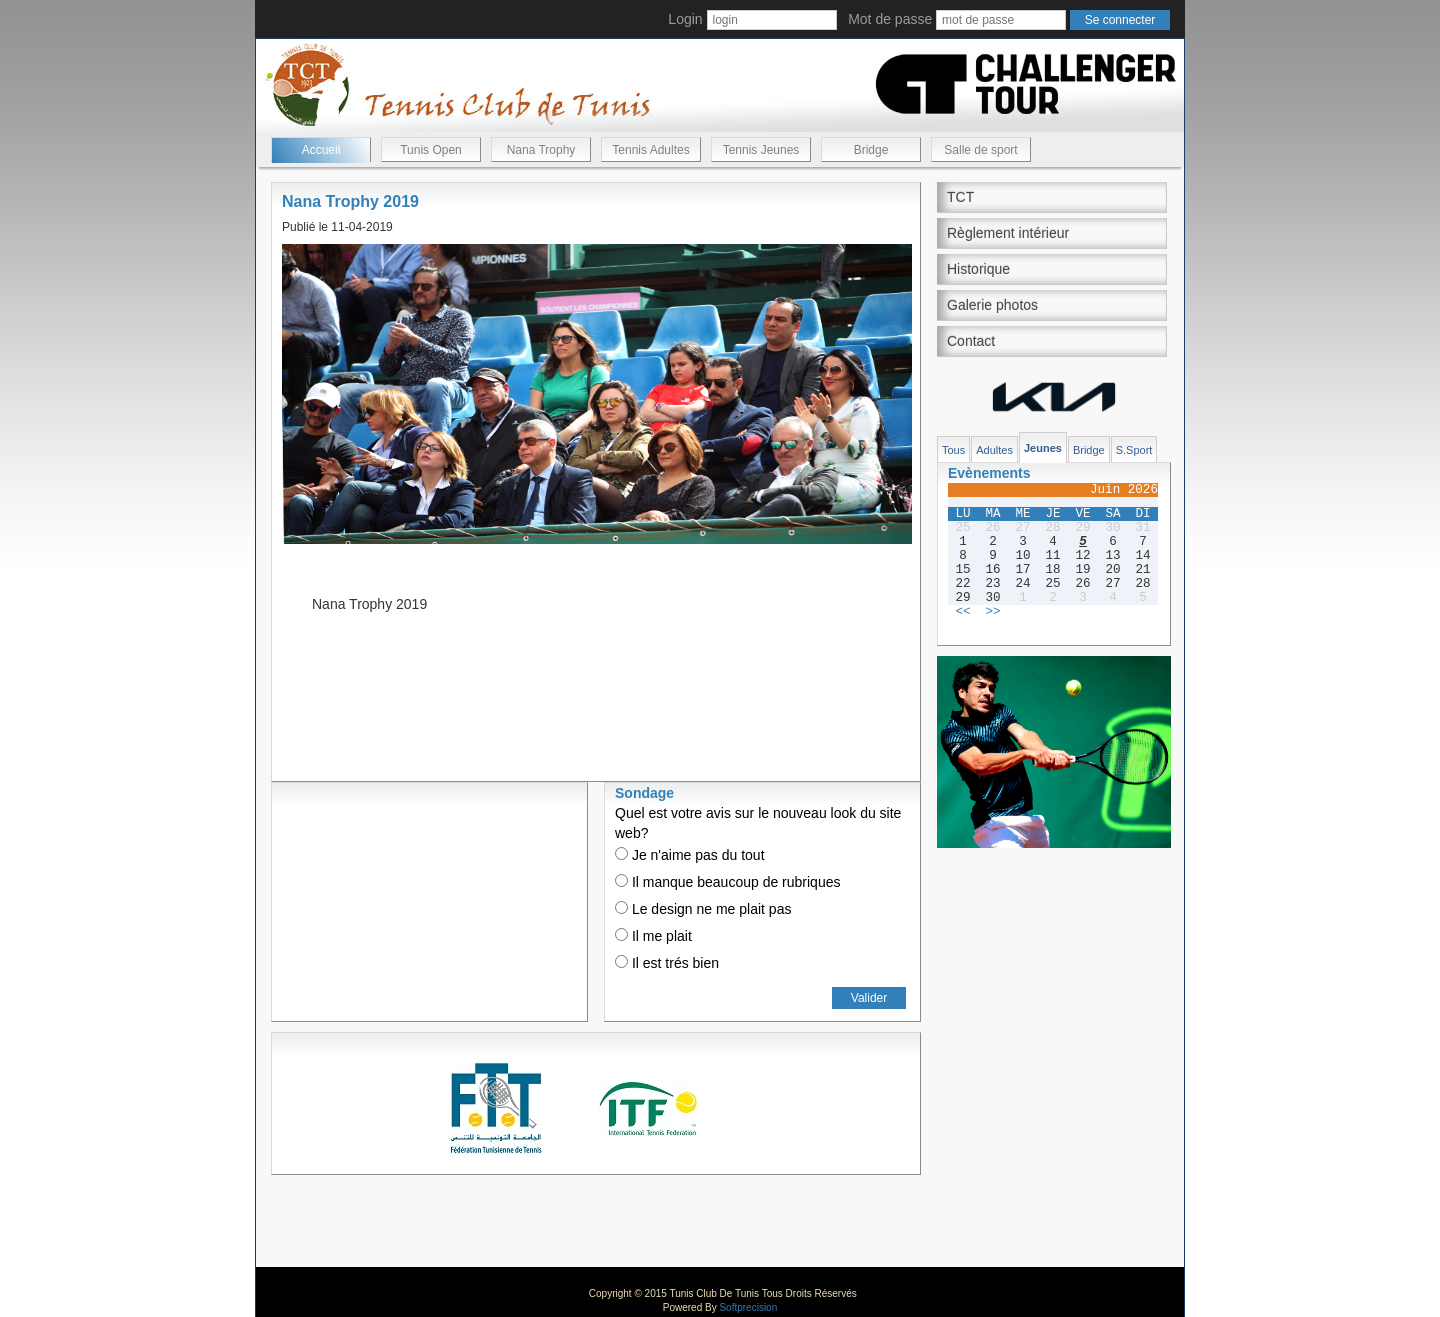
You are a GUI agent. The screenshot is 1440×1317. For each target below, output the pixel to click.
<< (962, 612)
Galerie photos (992, 305)
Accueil (321, 150)
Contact (971, 341)
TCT (960, 197)
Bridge (871, 150)
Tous (953, 450)
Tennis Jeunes (761, 150)
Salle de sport (980, 150)
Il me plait (653, 936)
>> (992, 612)
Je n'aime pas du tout (690, 855)
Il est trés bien (667, 963)
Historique (978, 269)
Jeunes (1043, 448)
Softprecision (748, 1307)
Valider (869, 998)
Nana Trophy (541, 150)
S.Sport (1134, 450)
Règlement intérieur (1008, 233)
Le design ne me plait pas (703, 909)
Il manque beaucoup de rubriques (727, 882)
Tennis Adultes (650, 150)
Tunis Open (431, 150)
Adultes (994, 450)
